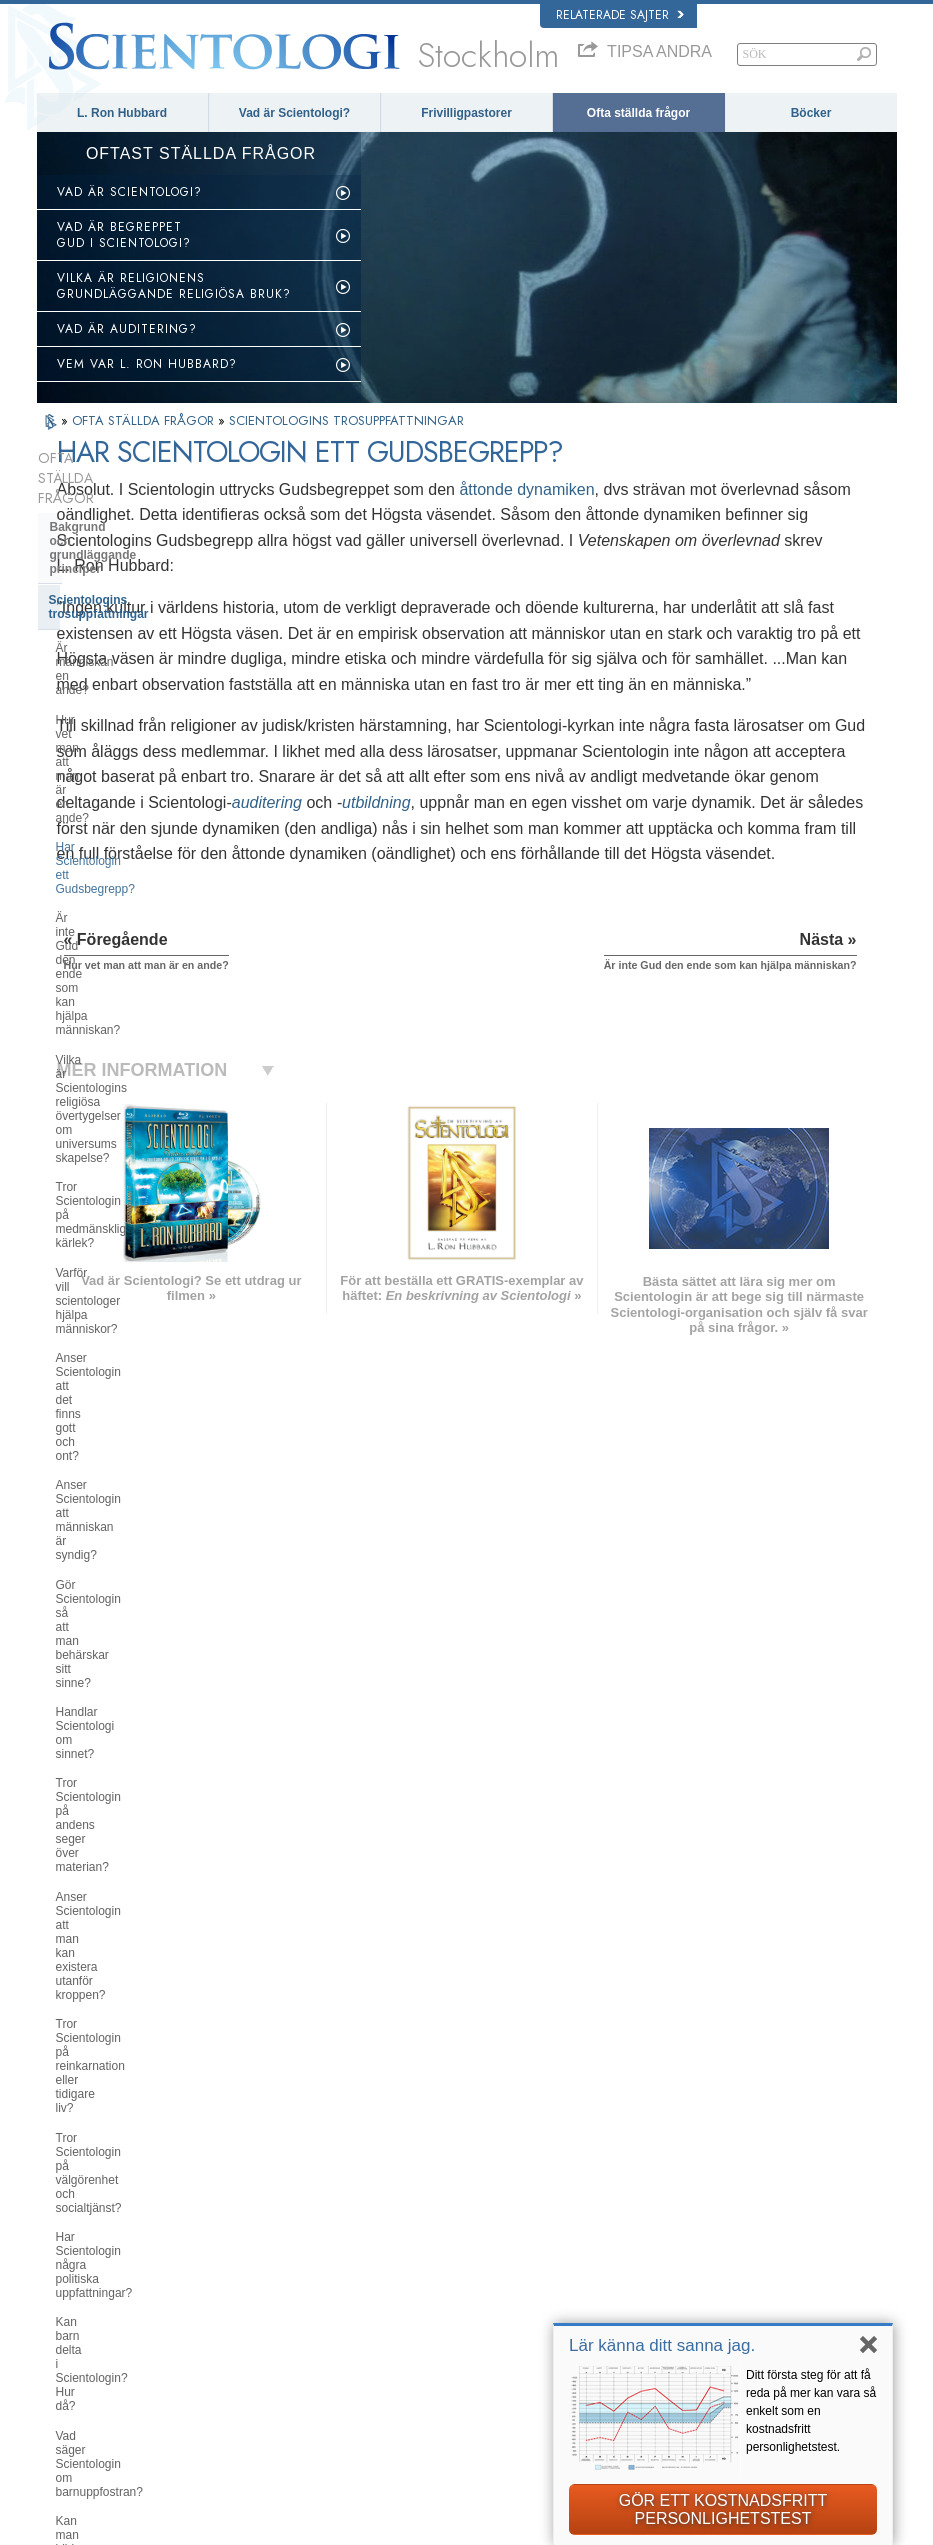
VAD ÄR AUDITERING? (127, 329)
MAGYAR (250, 2204)
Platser (455, 2377)
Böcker (811, 113)
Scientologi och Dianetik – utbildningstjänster (124, 1566)
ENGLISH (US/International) (126, 2204)
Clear (65, 1648)
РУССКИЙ (83, 2324)
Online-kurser (471, 2319)
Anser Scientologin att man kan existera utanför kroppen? (139, 1052)
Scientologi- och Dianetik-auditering (123, 1611)
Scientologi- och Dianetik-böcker (143, 1529)
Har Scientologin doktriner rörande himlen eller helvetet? (147, 1355)
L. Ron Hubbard (122, 113)
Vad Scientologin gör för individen (147, 1499)
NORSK (246, 2224)
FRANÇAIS (85, 2262)
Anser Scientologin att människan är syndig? (145, 892)
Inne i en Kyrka (92, 1739)
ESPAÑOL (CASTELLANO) (294, 2282)
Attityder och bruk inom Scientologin (117, 1777)
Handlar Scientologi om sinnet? (139, 972)
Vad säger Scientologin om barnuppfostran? (127, 1269)
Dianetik (688, 2209)
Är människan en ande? (119, 566)
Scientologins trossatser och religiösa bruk (529, 2216)
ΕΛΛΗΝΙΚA (255, 2301)
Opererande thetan (103, 1678)
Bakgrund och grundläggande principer (135, 494)
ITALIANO (251, 2320)
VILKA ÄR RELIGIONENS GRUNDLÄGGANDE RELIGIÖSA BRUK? (174, 286)
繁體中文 (79, 2344)
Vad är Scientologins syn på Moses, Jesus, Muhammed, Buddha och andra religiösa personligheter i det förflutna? (133, 1413)
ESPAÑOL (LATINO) (277, 2262)
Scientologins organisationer (132, 1844)
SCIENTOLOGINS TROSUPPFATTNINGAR (346, 420)
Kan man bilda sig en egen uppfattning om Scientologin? (133, 1312)
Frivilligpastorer (466, 113)
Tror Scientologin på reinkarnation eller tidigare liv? (146, 1095)
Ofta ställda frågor (638, 113)
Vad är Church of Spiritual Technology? (123, 1942)
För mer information (486, 2339)
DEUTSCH (83, 2382)
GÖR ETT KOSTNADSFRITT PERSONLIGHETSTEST (723, 2509)
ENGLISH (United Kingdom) (125, 2224)
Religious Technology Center (132, 1905)
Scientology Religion (718, 2247)
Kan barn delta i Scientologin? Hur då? (147, 1225)
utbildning (596, 904)
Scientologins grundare (117, 1468)
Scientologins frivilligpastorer (737, 2305)
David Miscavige (708, 2267)
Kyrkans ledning (96, 1875)
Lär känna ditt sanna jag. (662, 2345)
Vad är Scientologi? (294, 113)
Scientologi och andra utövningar (145, 1814)
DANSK (76, 2243)
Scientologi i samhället (115, 2010)
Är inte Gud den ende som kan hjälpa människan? (137, 661)
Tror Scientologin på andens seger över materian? (147, 1008)
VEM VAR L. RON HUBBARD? (147, 364)
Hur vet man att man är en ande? (144, 596)
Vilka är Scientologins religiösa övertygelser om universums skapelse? (137, 712)
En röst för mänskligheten (500, 2242)
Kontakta (459, 2358)
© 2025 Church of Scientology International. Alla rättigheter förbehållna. (220, 2524)
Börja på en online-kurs (724, 2286)
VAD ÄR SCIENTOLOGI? (129, 192)
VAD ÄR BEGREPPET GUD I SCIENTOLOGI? (124, 235)
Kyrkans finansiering (109, 1980)
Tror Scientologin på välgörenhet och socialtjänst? (142, 1139)
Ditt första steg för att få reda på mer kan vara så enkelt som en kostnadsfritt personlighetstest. (811, 2411)
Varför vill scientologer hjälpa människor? (132, 806)
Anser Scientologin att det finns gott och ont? (150, 849)
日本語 (73, 2305)
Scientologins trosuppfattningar (140, 532)
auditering (487, 904)
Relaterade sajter (620, 15)
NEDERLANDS (94, 2363)
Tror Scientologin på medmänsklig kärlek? (146, 762)
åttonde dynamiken (746, 489)
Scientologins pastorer (115, 1709)
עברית (75, 2284)
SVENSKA (253, 2243)
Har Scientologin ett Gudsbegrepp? (149, 625)
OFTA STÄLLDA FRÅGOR (145, 420)
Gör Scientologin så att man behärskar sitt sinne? (130, 936)
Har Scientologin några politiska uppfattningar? (140, 1182)
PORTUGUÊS (261, 2339)
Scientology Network (718, 2228)
